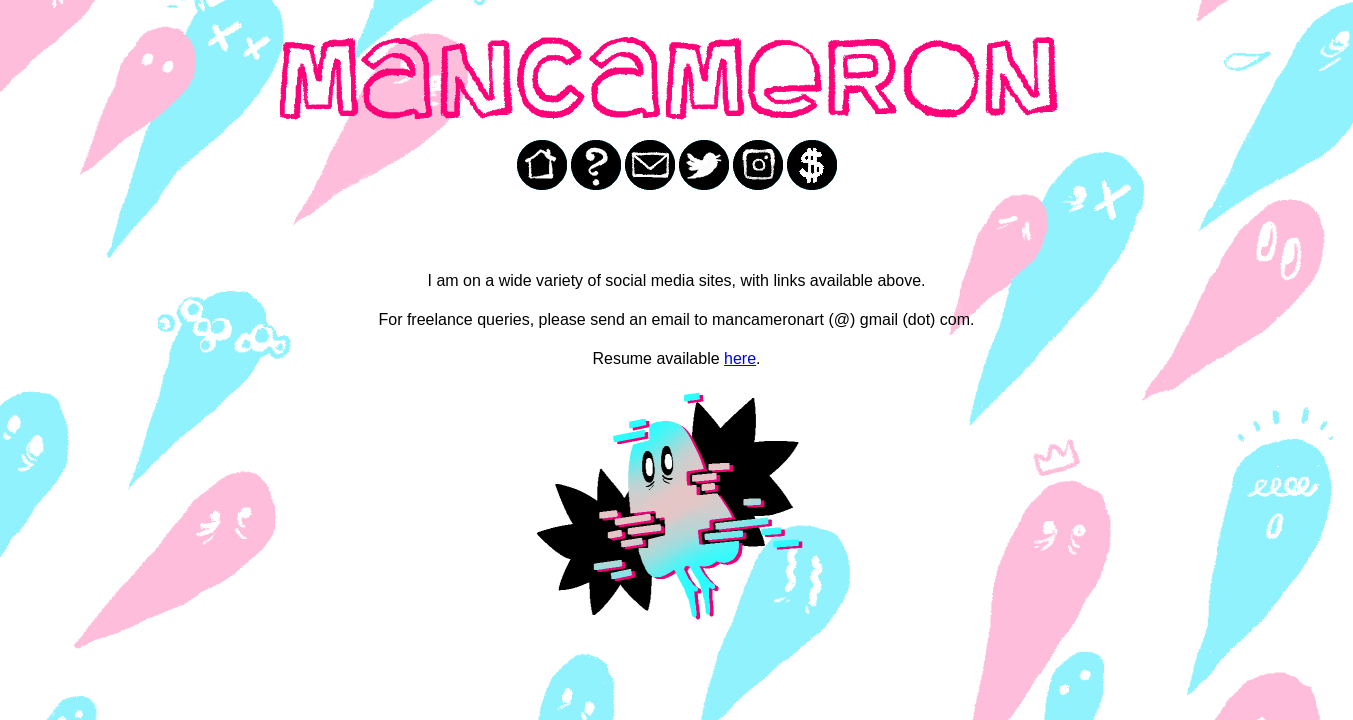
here (740, 358)
